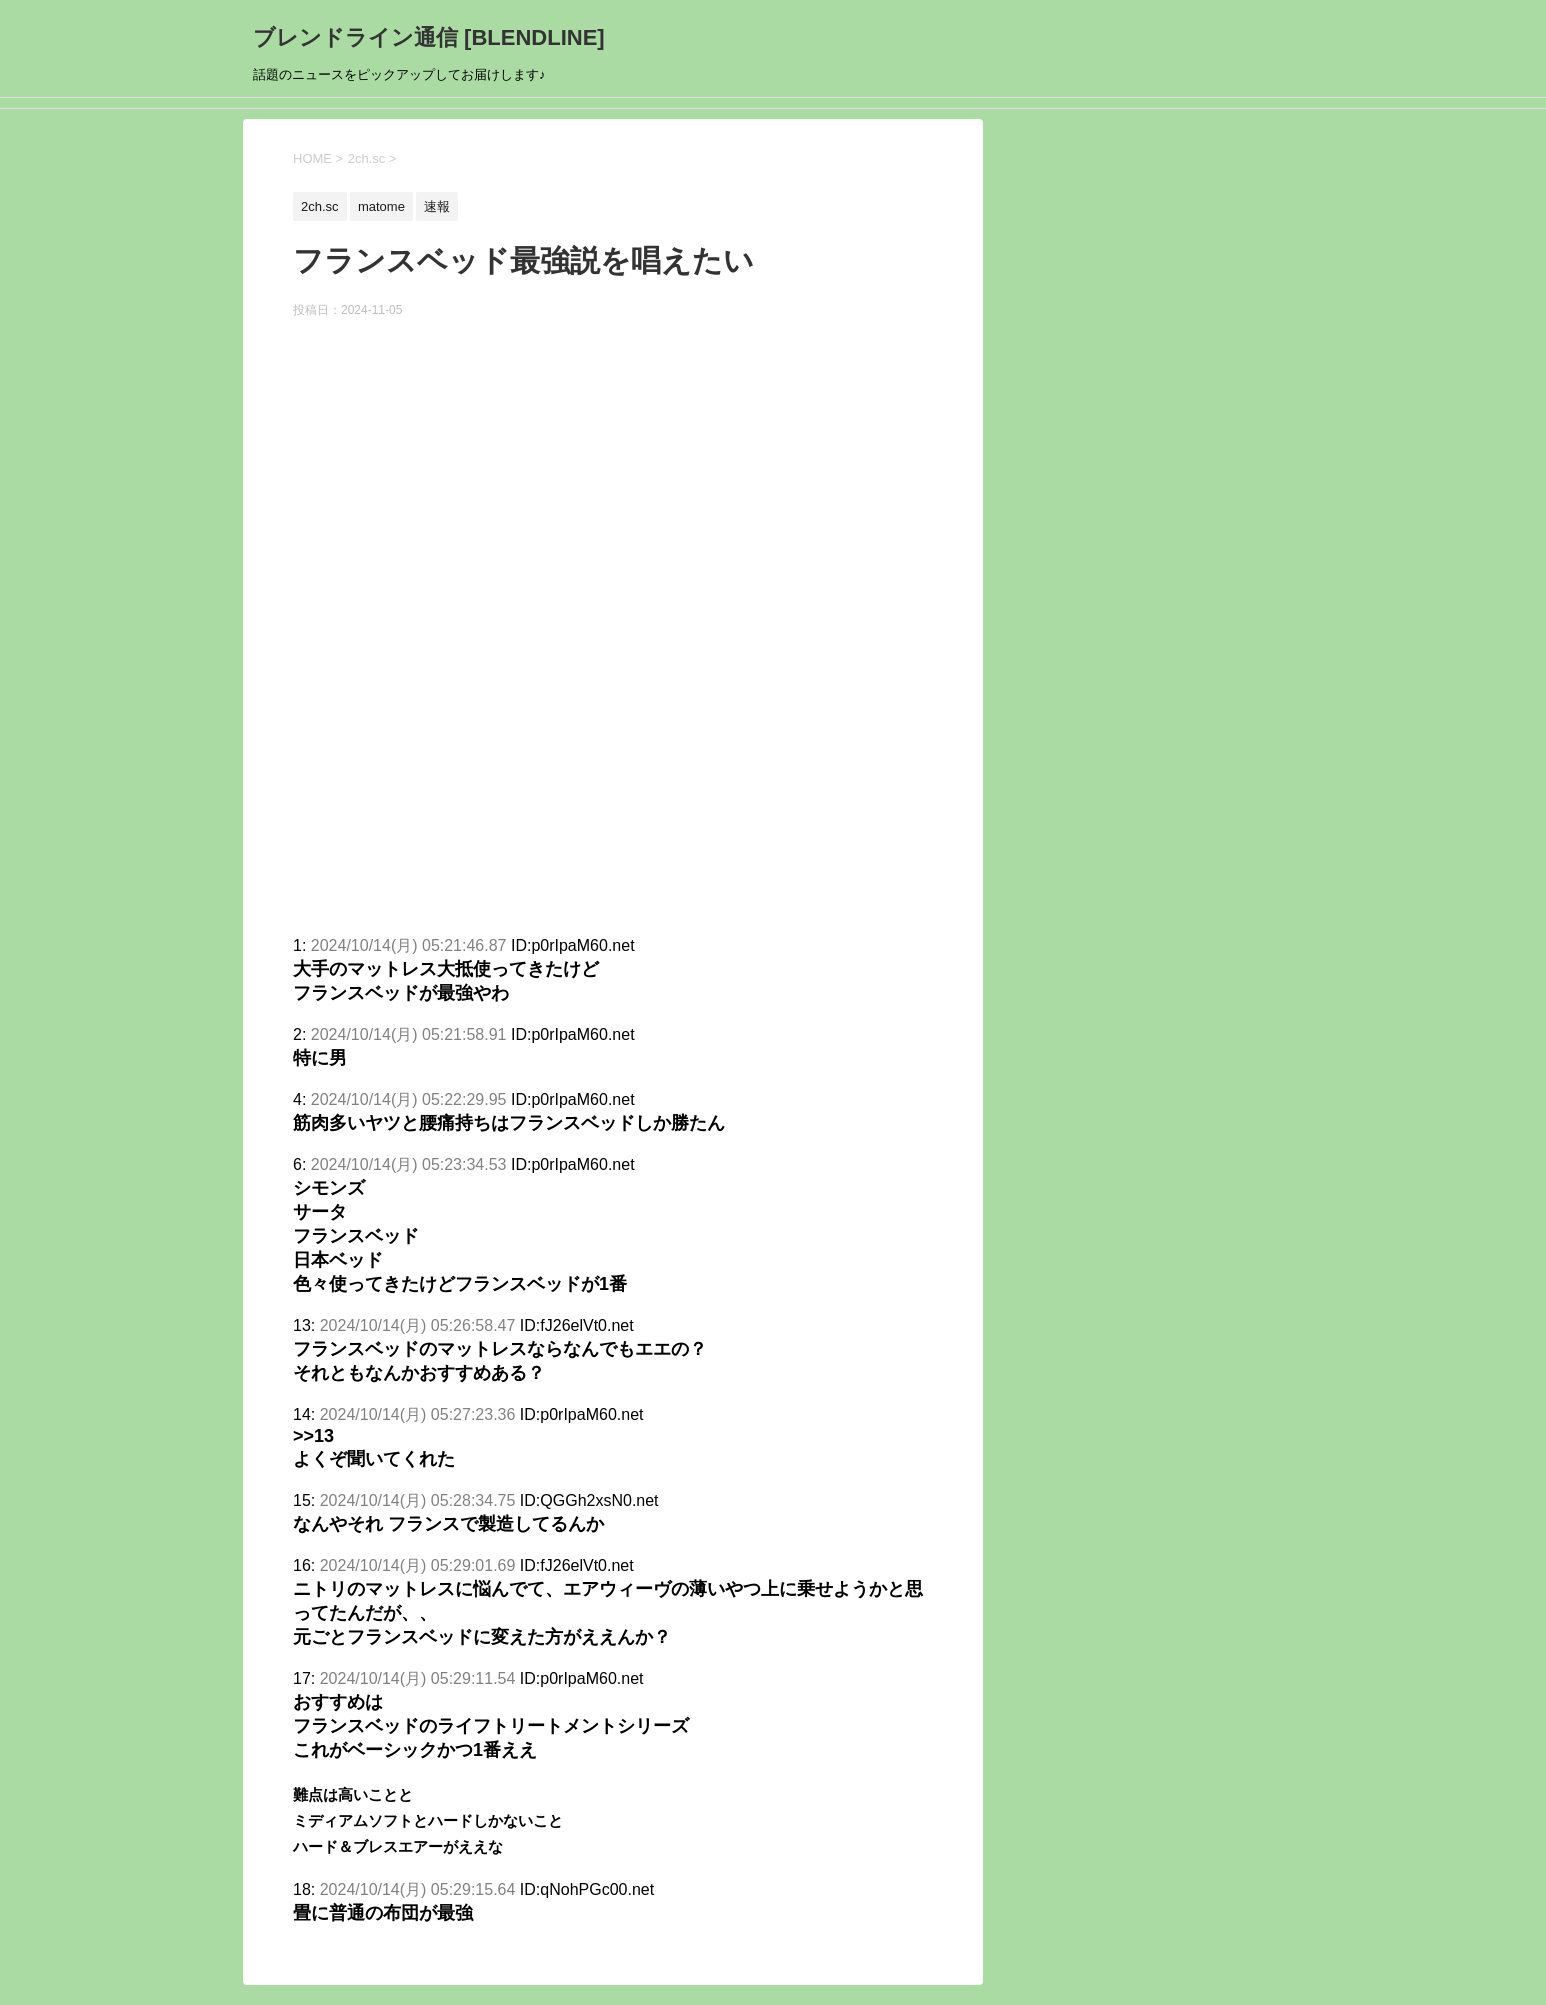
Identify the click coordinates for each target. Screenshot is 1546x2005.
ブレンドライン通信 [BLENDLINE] (429, 37)
